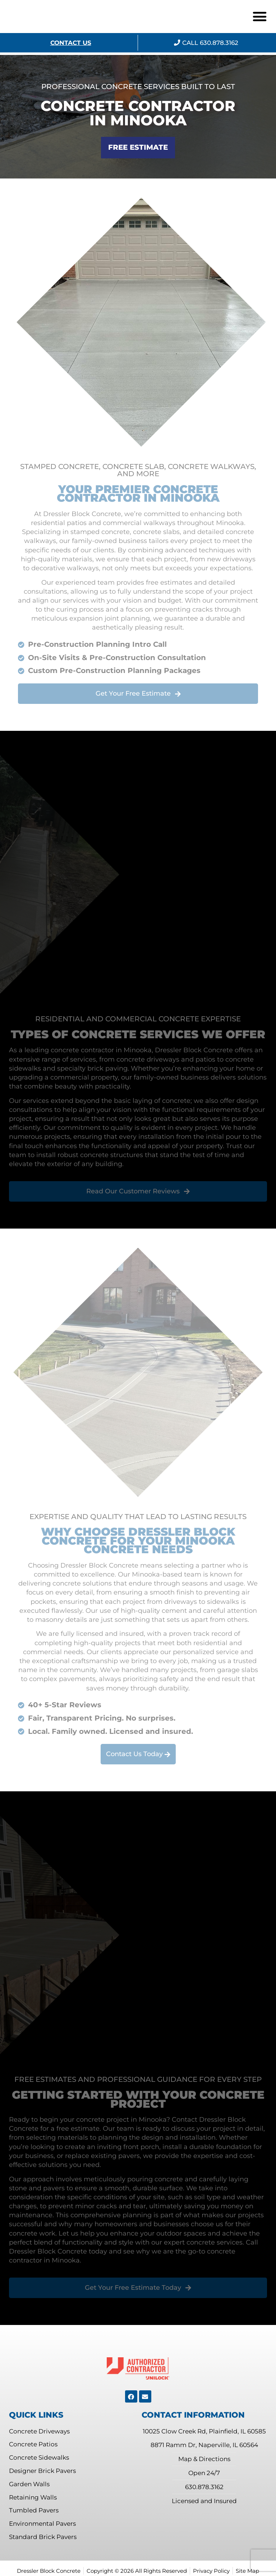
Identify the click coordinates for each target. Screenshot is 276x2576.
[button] (260, 17)
